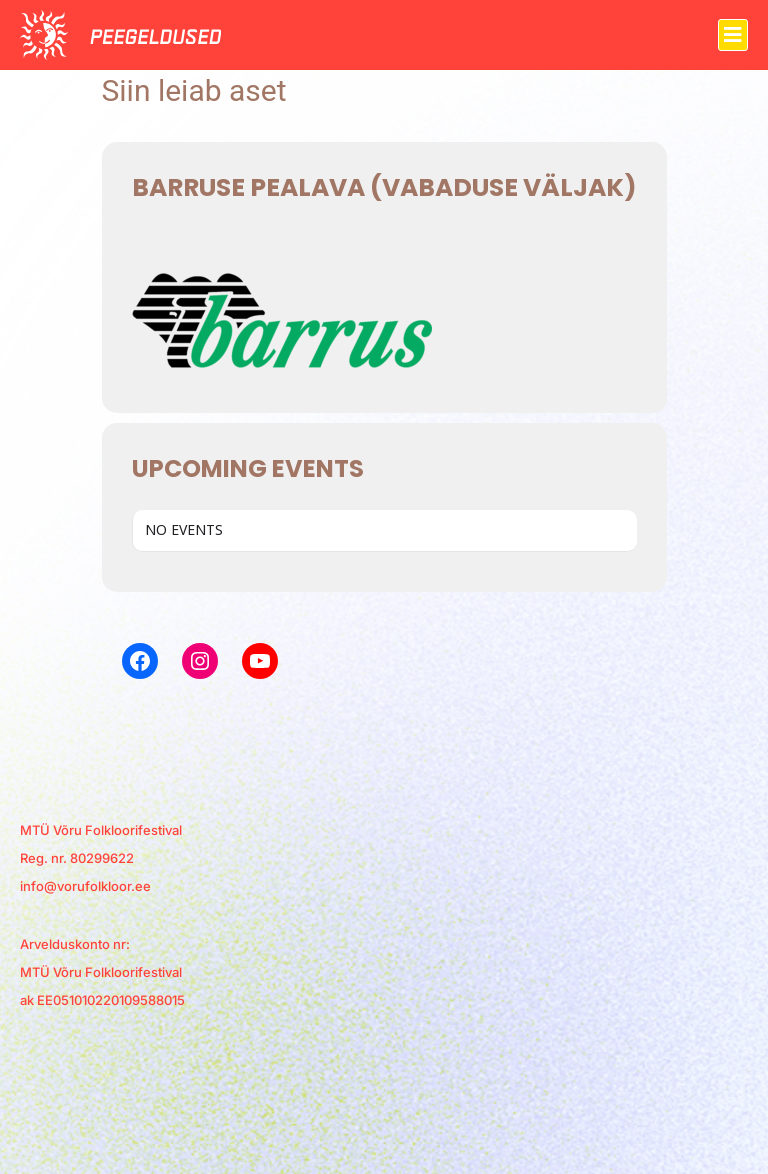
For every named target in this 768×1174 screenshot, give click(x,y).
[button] (733, 35)
